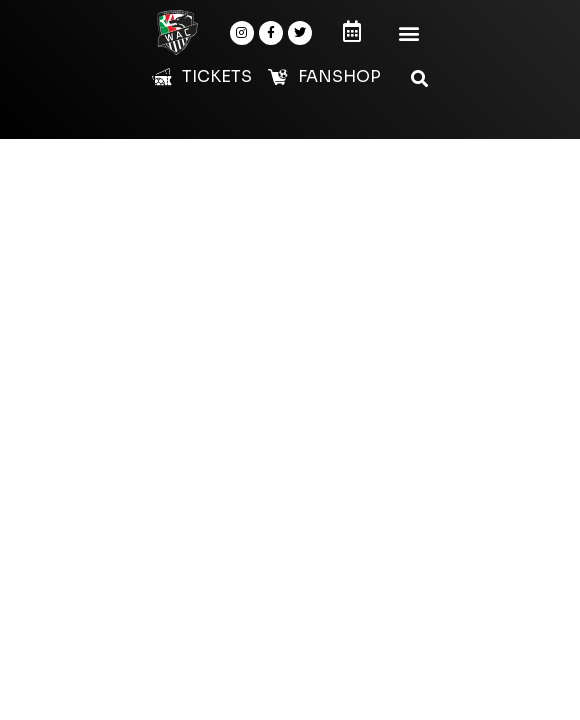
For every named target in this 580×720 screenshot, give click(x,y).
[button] (409, 32)
